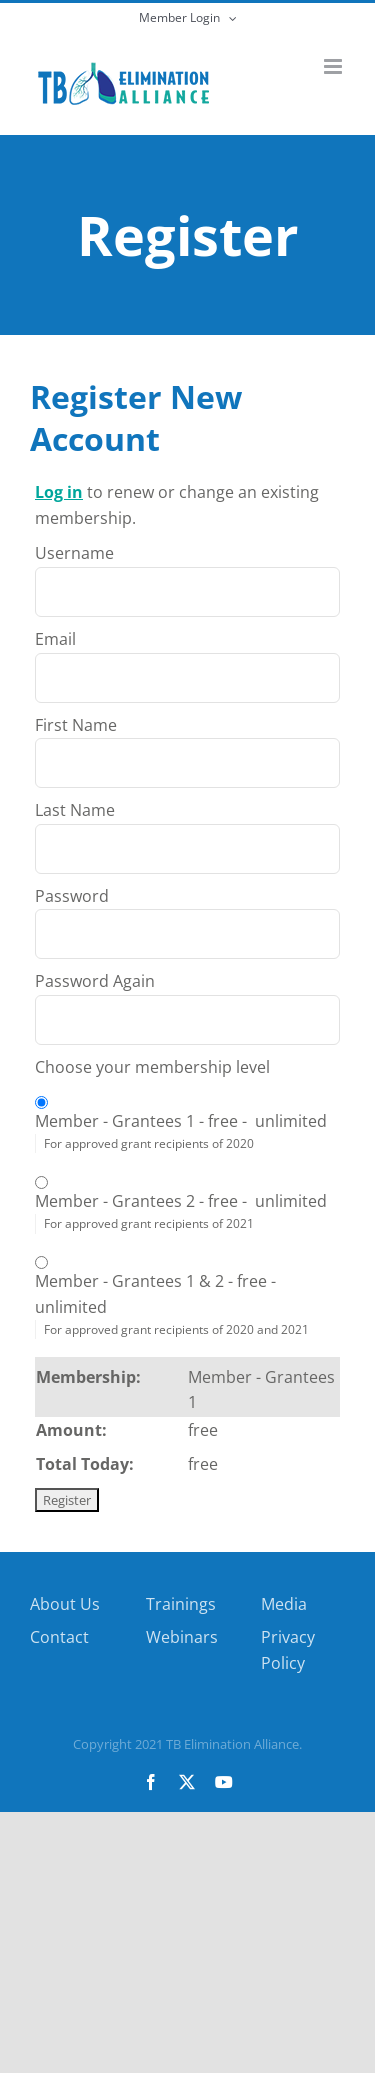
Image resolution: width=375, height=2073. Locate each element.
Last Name (75, 810)
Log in (59, 492)
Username (74, 553)
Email (55, 639)
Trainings (181, 1604)
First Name (76, 725)
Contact (59, 1637)
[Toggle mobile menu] (334, 66)
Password (72, 896)
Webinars (182, 1637)
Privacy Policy (288, 1650)
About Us (65, 1604)
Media (284, 1604)
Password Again (95, 981)
